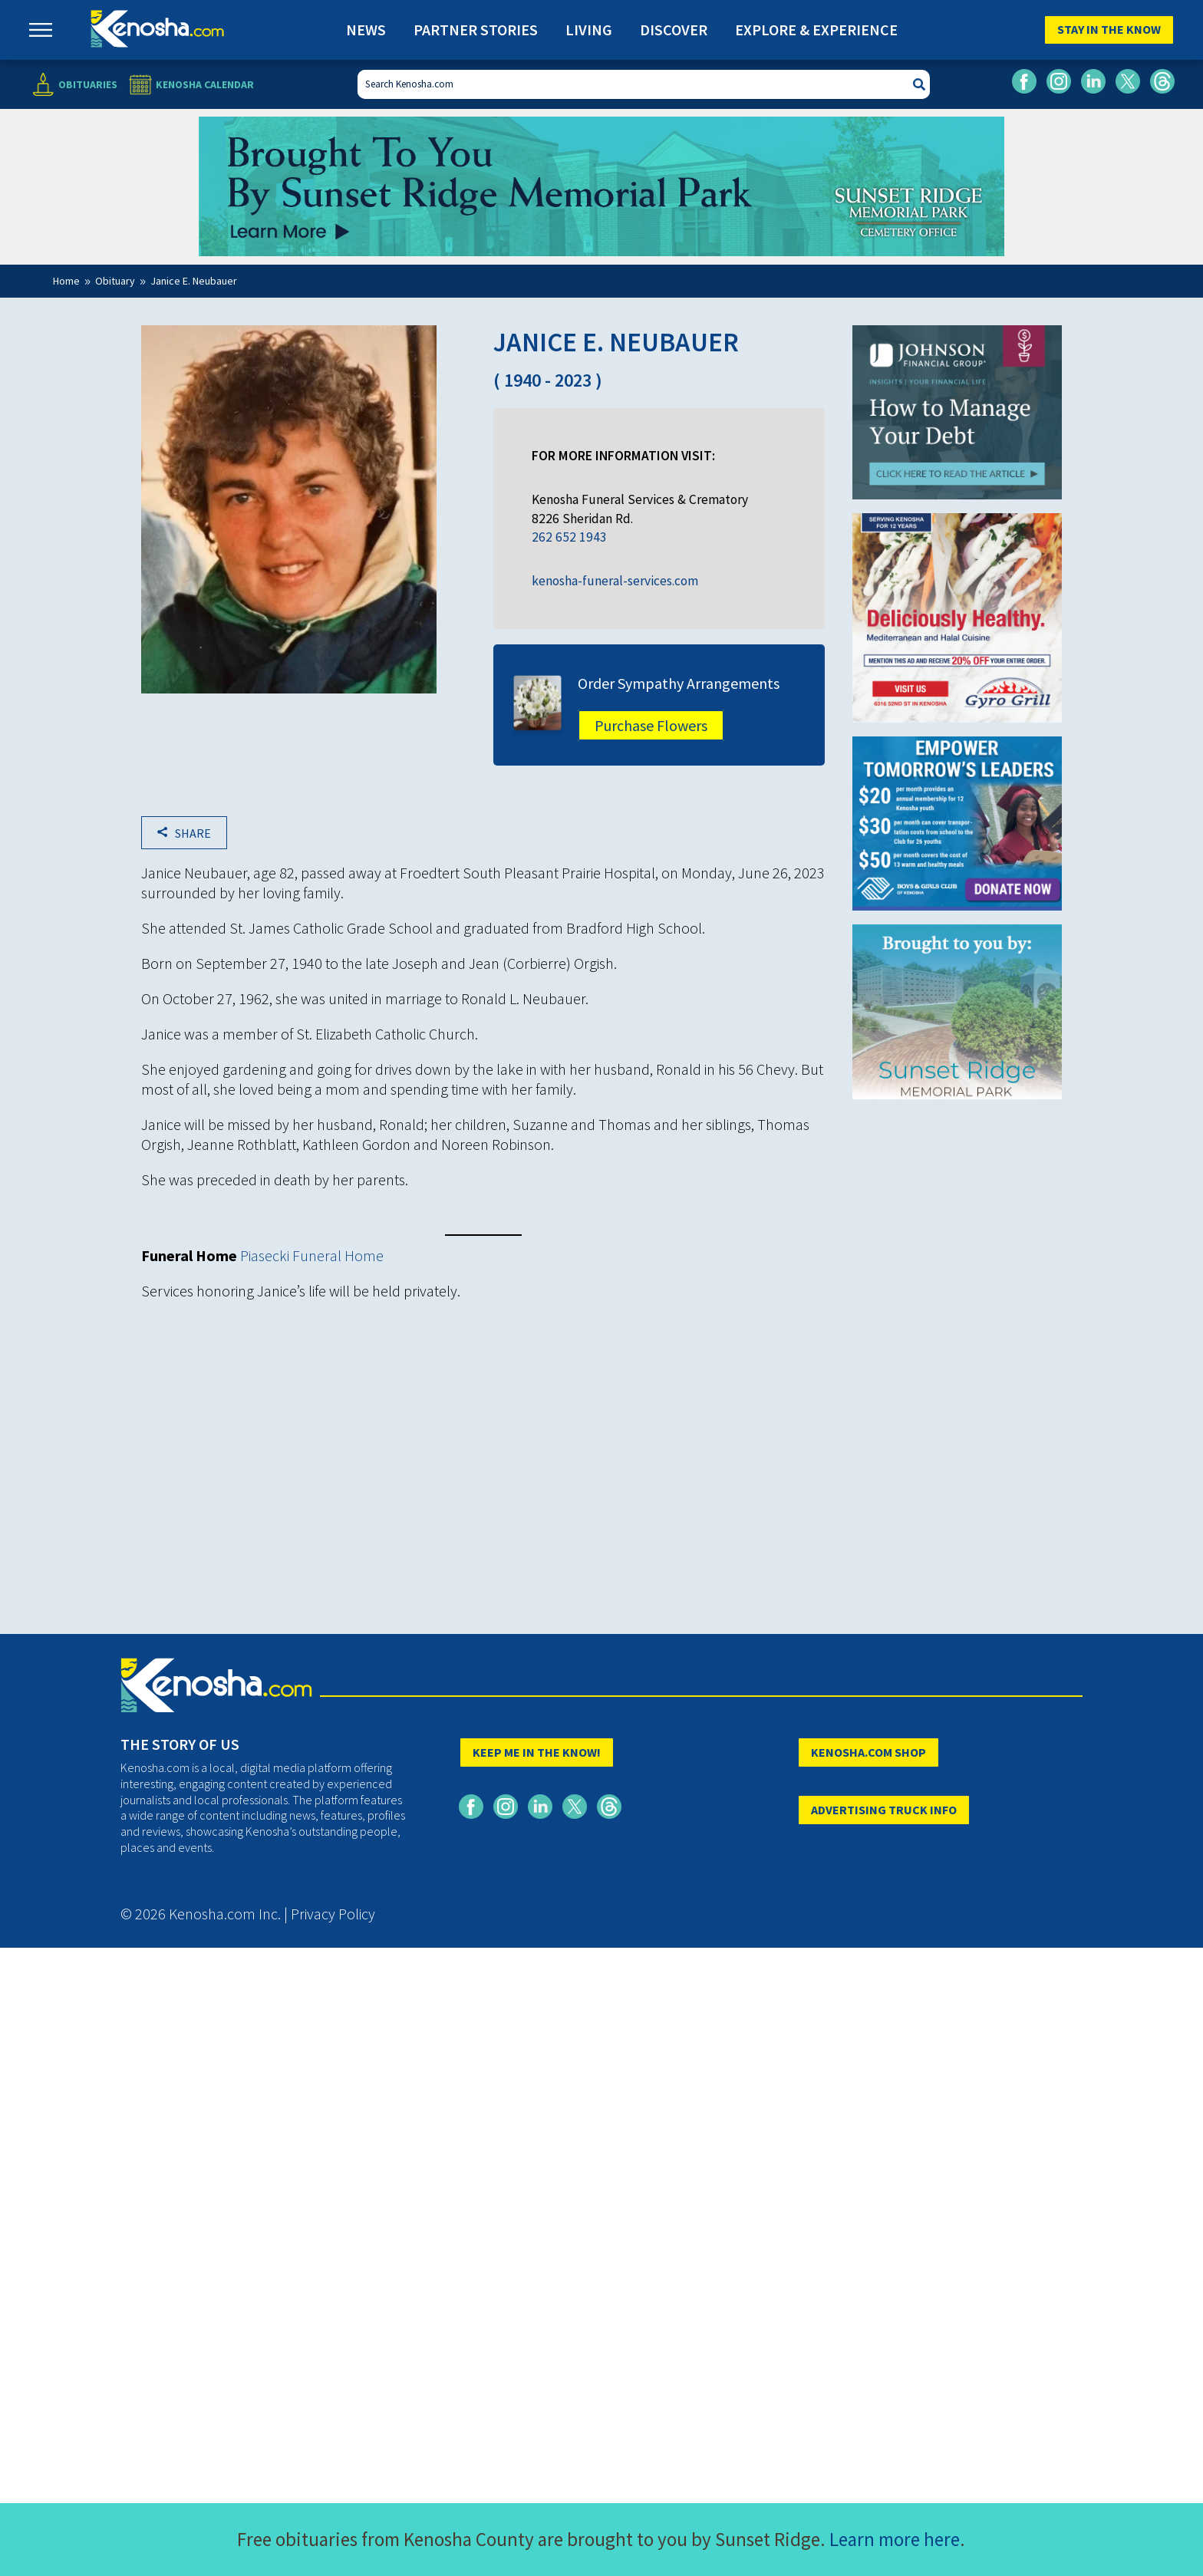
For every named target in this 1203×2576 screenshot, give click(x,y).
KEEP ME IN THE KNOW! (537, 1752)
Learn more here (894, 2539)
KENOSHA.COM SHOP (868, 1752)
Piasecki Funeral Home (312, 1255)
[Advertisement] (483, 1422)
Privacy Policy (333, 1913)
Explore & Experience (816, 29)
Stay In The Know (1109, 29)
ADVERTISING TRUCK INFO (884, 1809)
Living (588, 29)
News (366, 29)
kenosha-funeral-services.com (615, 580)
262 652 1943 (569, 537)
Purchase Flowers (651, 725)
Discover (673, 29)
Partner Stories (476, 29)
